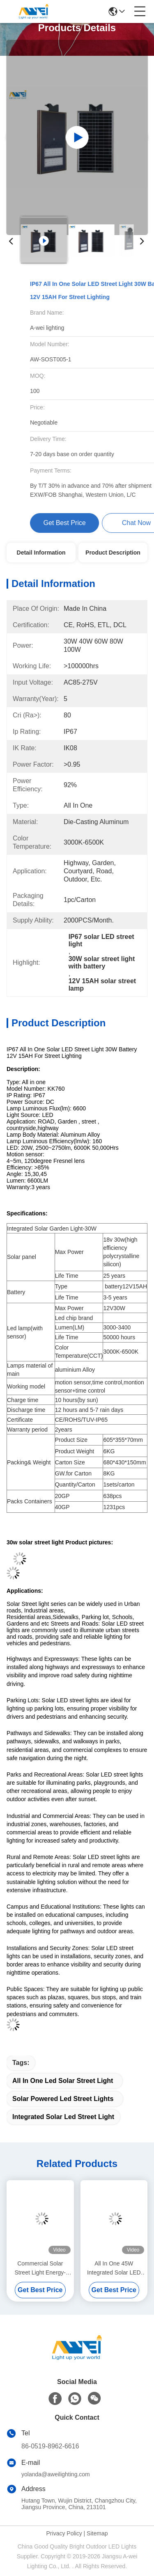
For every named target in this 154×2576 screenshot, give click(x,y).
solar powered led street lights (62, 2098)
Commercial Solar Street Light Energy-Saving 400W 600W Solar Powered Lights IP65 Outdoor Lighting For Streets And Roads (40, 2268)
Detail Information (41, 552)
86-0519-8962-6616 (50, 2446)
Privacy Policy (64, 2533)
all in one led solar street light (62, 2080)
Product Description (112, 552)
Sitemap (97, 2533)
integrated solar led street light (63, 2116)
